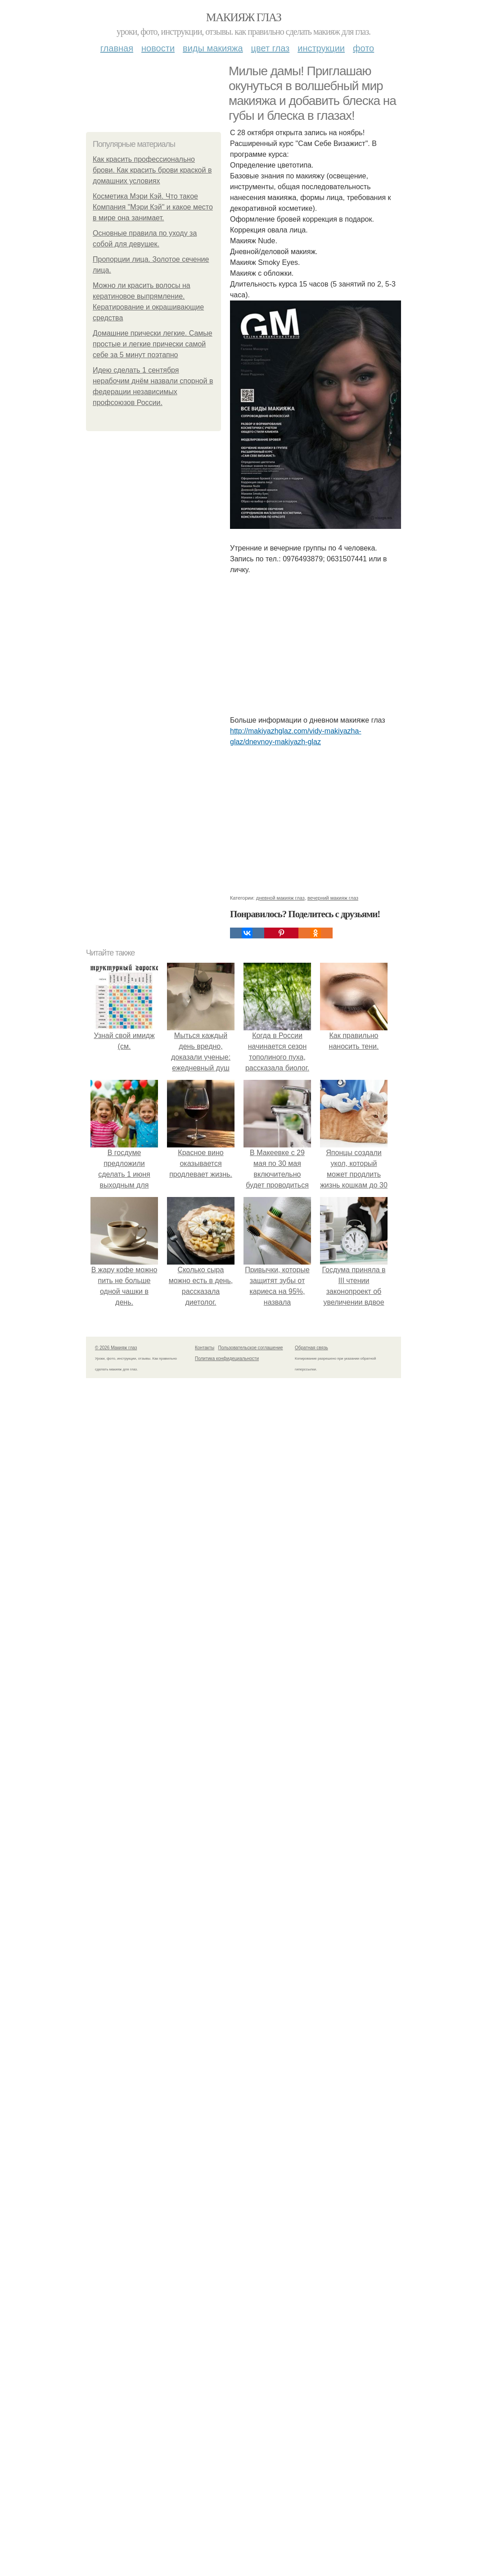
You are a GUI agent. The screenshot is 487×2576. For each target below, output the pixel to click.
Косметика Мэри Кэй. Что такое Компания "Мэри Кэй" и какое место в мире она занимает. (153, 207)
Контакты (204, 1906)
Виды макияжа (213, 48)
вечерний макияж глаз (332, 1456)
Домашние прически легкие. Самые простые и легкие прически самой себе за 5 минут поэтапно (152, 344)
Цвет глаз (270, 48)
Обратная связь (311, 1906)
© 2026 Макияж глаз (116, 1906)
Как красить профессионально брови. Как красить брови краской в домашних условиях (152, 170)
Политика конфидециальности (227, 1917)
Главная (116, 48)
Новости (158, 48)
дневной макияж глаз (280, 1456)
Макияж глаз (243, 17)
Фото (363, 48)
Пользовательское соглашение (250, 1906)
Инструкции (321, 48)
